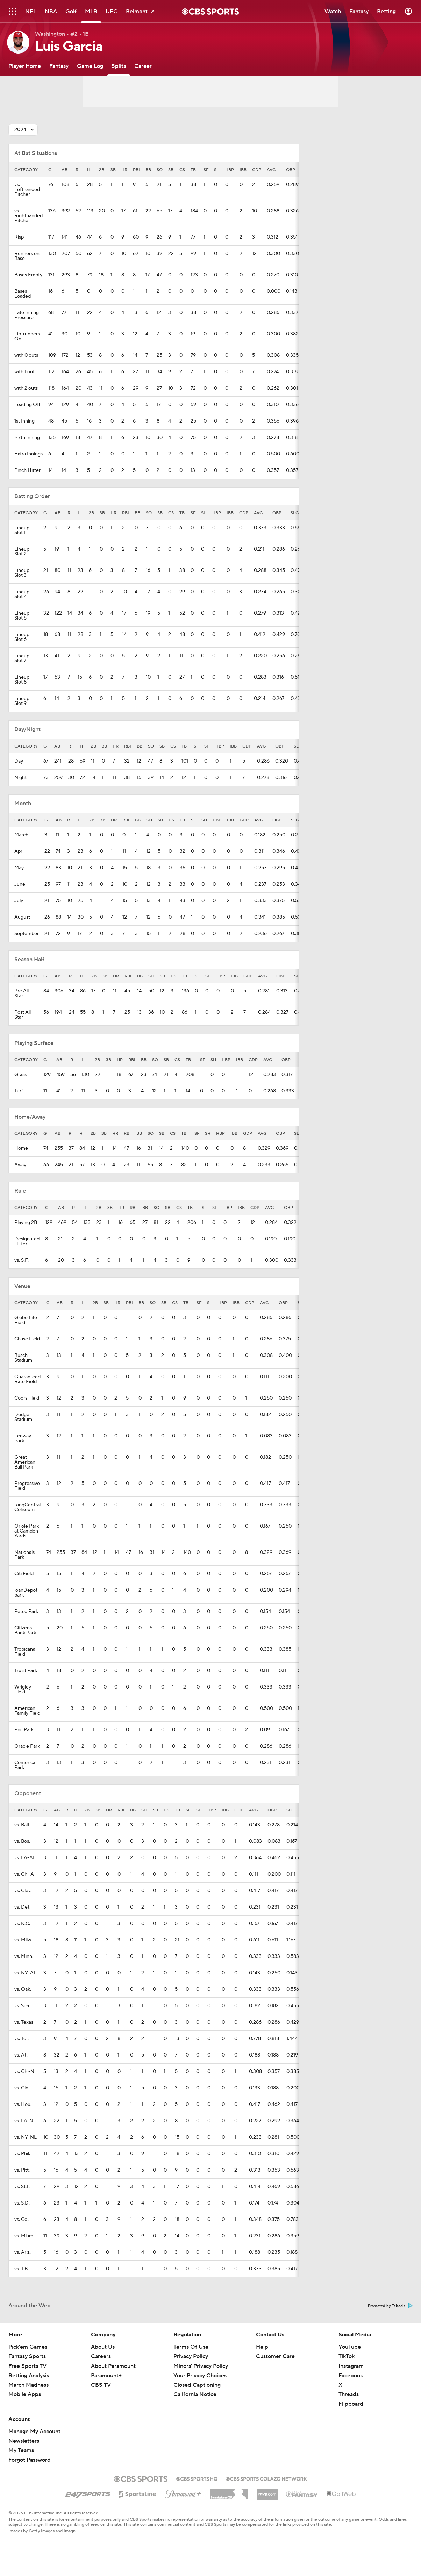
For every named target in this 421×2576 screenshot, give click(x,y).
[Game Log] (90, 66)
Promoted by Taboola (390, 2305)
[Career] (143, 66)
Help (262, 2346)
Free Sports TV (27, 2366)
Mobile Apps (24, 2394)
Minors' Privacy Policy (200, 2366)
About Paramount (113, 2366)
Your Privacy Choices (200, 2375)
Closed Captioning (197, 2385)
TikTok (346, 2356)
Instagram (351, 2366)
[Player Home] (24, 66)
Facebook (350, 2375)
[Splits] (118, 66)
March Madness (28, 2385)
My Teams (21, 2450)
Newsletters (23, 2440)
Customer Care (275, 2356)
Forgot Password (29, 2459)
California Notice (194, 2394)
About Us (103, 2346)
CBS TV (101, 2385)
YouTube (349, 2346)
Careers (101, 2356)
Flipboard (350, 2403)
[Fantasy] (59, 66)
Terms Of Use (190, 2346)
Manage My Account (34, 2431)
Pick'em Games (27, 2346)
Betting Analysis (28, 2375)
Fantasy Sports (27, 2356)
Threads (348, 2394)
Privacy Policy (190, 2356)
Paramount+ (106, 2375)
